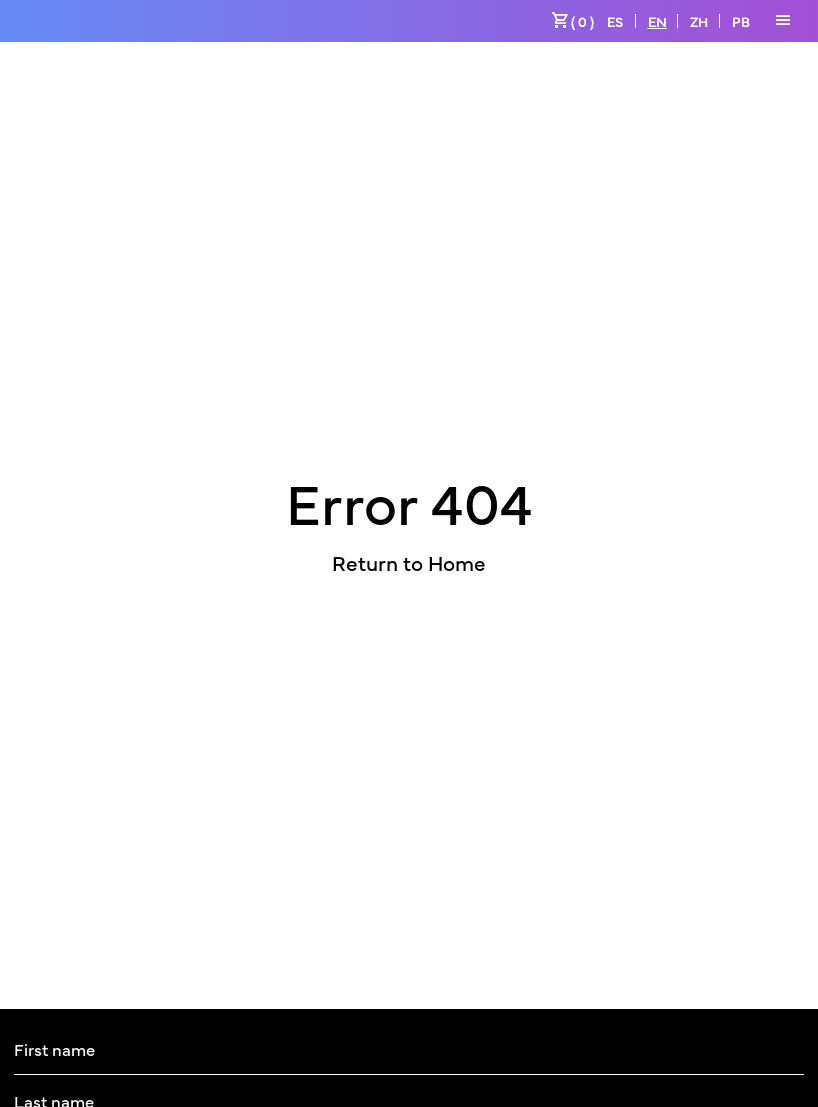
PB (741, 21)
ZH (699, 21)
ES (615, 21)
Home (457, 562)
